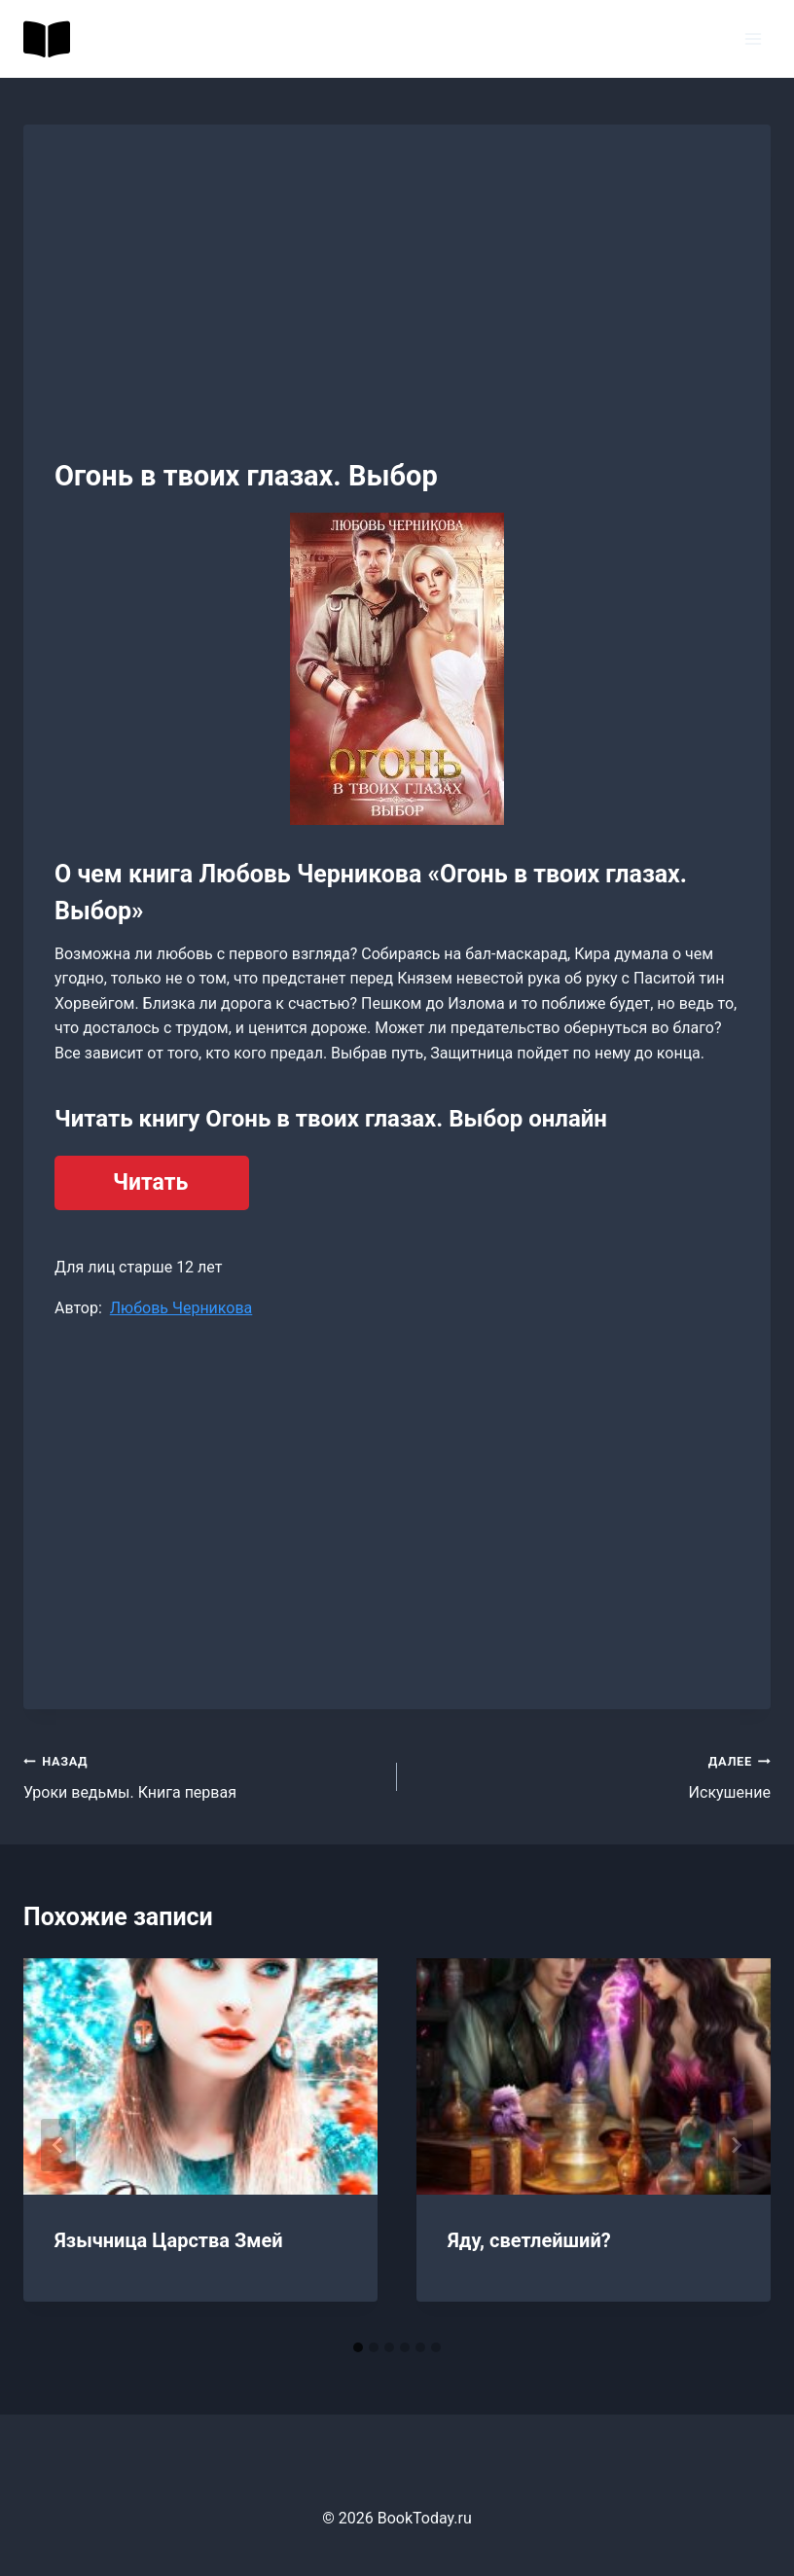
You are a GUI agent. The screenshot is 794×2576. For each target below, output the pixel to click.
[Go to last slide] (58, 2145)
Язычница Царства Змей (168, 2240)
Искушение (592, 1775)
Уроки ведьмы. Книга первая (202, 1775)
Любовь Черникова (181, 1308)
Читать (150, 1182)
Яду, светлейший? (529, 2240)
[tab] (358, 2347)
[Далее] (735, 2145)
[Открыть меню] (753, 38)
